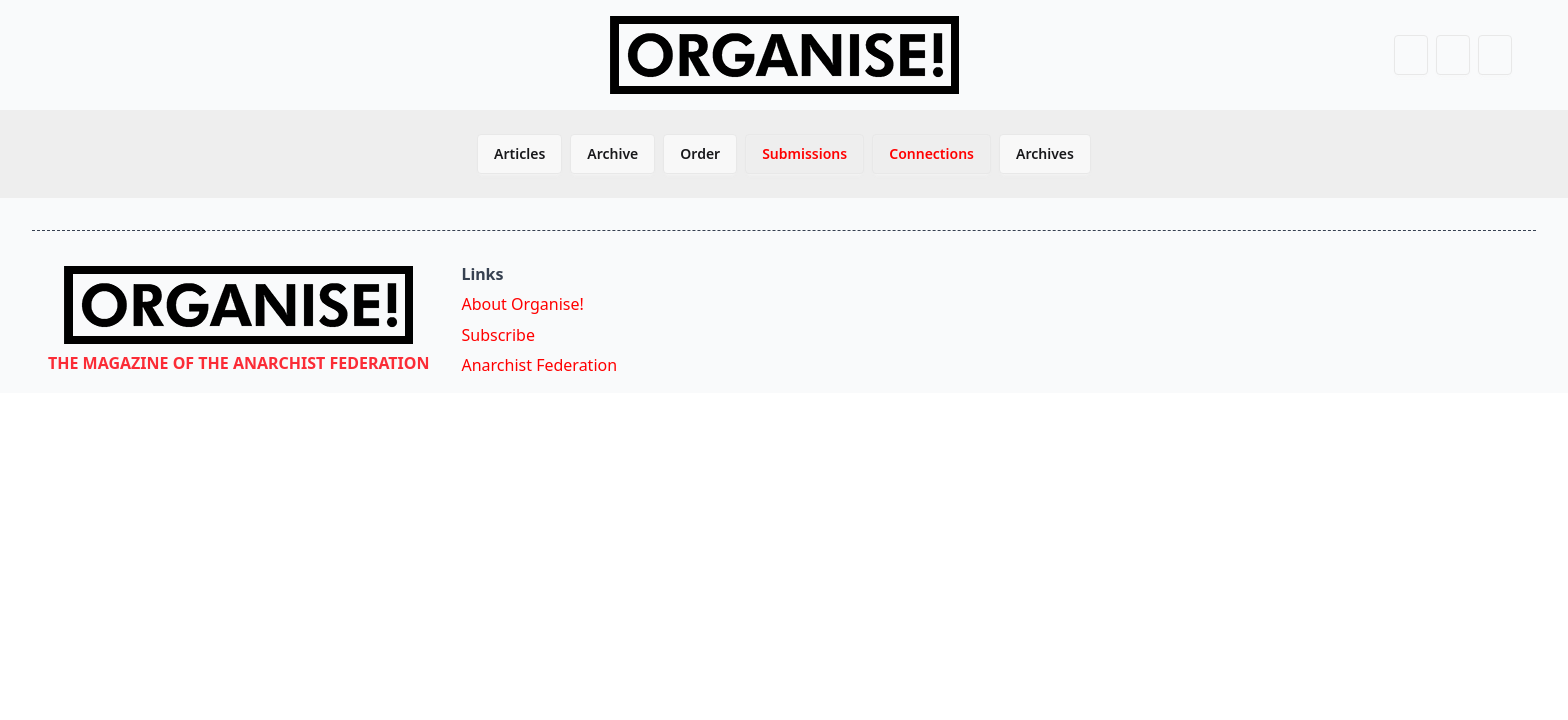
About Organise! (522, 304)
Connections (931, 153)
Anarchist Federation (539, 365)
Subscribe (497, 335)
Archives (1045, 153)
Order (700, 153)
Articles (519, 153)
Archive (612, 153)
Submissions (804, 153)
